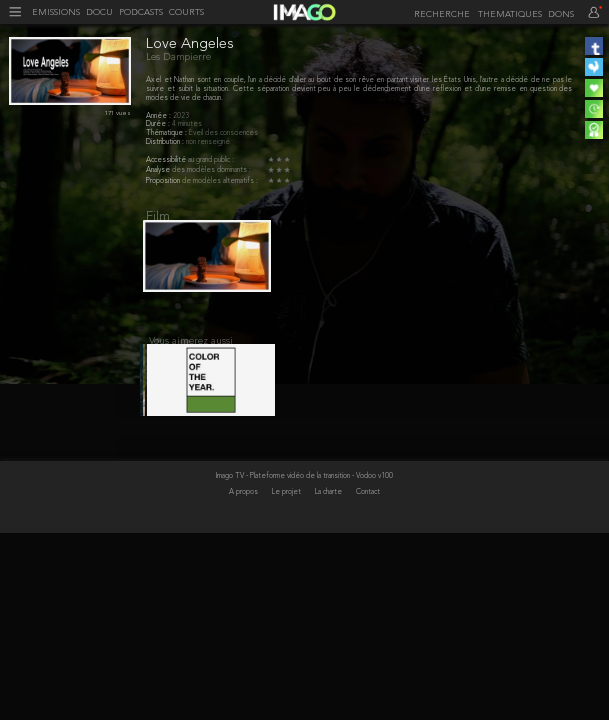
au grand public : (211, 160)
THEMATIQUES (510, 15)
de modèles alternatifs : (220, 181)
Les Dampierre (178, 57)
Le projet (287, 595)
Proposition (164, 181)
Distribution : (166, 142)
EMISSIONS (56, 13)
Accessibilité (167, 160)
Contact (368, 595)
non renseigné (208, 142)
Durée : (159, 124)
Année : (159, 116)
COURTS (186, 13)
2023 (181, 116)
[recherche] (441, 14)
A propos (244, 595)
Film (158, 216)
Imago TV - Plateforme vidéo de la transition (284, 579)
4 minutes (187, 124)
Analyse (159, 170)
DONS (561, 15)
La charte (329, 595)
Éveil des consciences (223, 133)
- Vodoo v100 (372, 579)
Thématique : (167, 133)
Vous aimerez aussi (191, 351)
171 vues (118, 113)
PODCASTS (141, 13)
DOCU (99, 13)
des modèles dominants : (211, 170)
